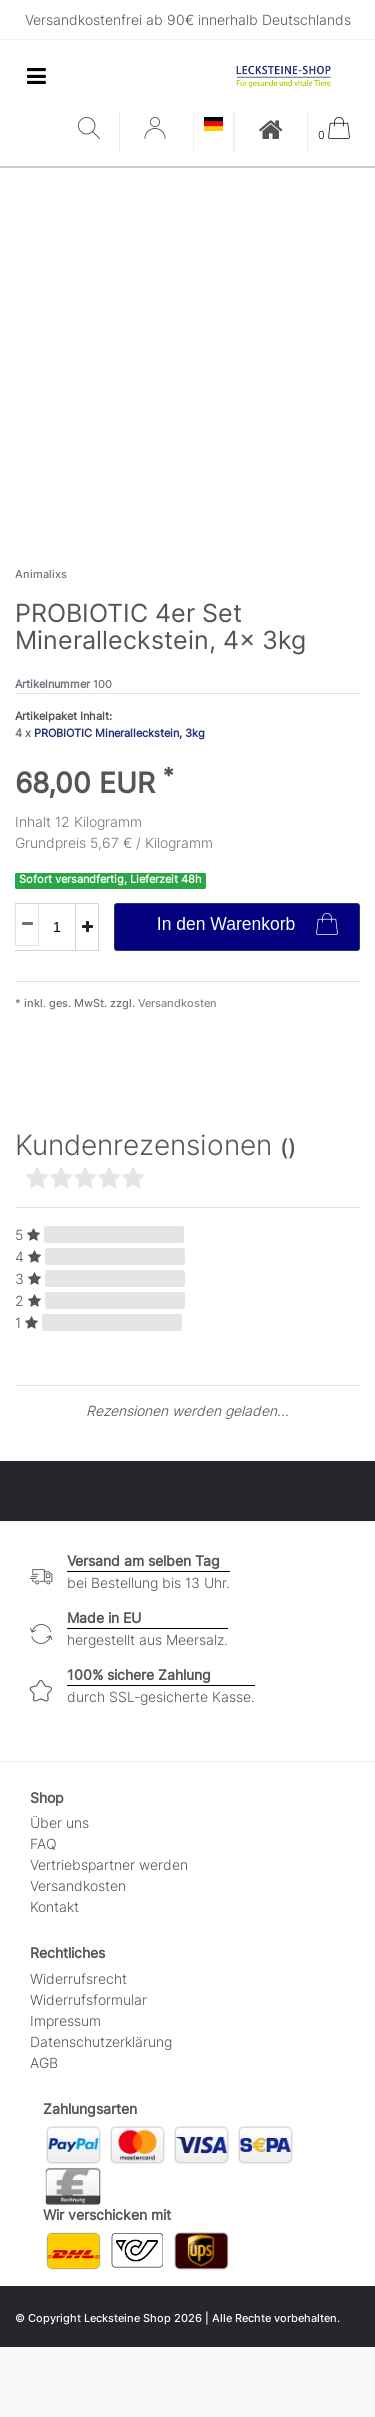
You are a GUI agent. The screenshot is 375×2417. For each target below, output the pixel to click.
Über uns (59, 1822)
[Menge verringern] (27, 924)
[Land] (213, 125)
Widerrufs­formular (88, 1999)
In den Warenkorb (247, 926)
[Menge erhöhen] (87, 927)
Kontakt (54, 1906)
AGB (44, 2062)
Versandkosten (176, 1003)
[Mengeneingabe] (45, 927)
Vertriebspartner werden (109, 1864)
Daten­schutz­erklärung (101, 2041)
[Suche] (93, 129)
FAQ (43, 1843)
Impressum (65, 2020)
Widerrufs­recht (78, 1978)
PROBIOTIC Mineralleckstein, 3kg (119, 733)
